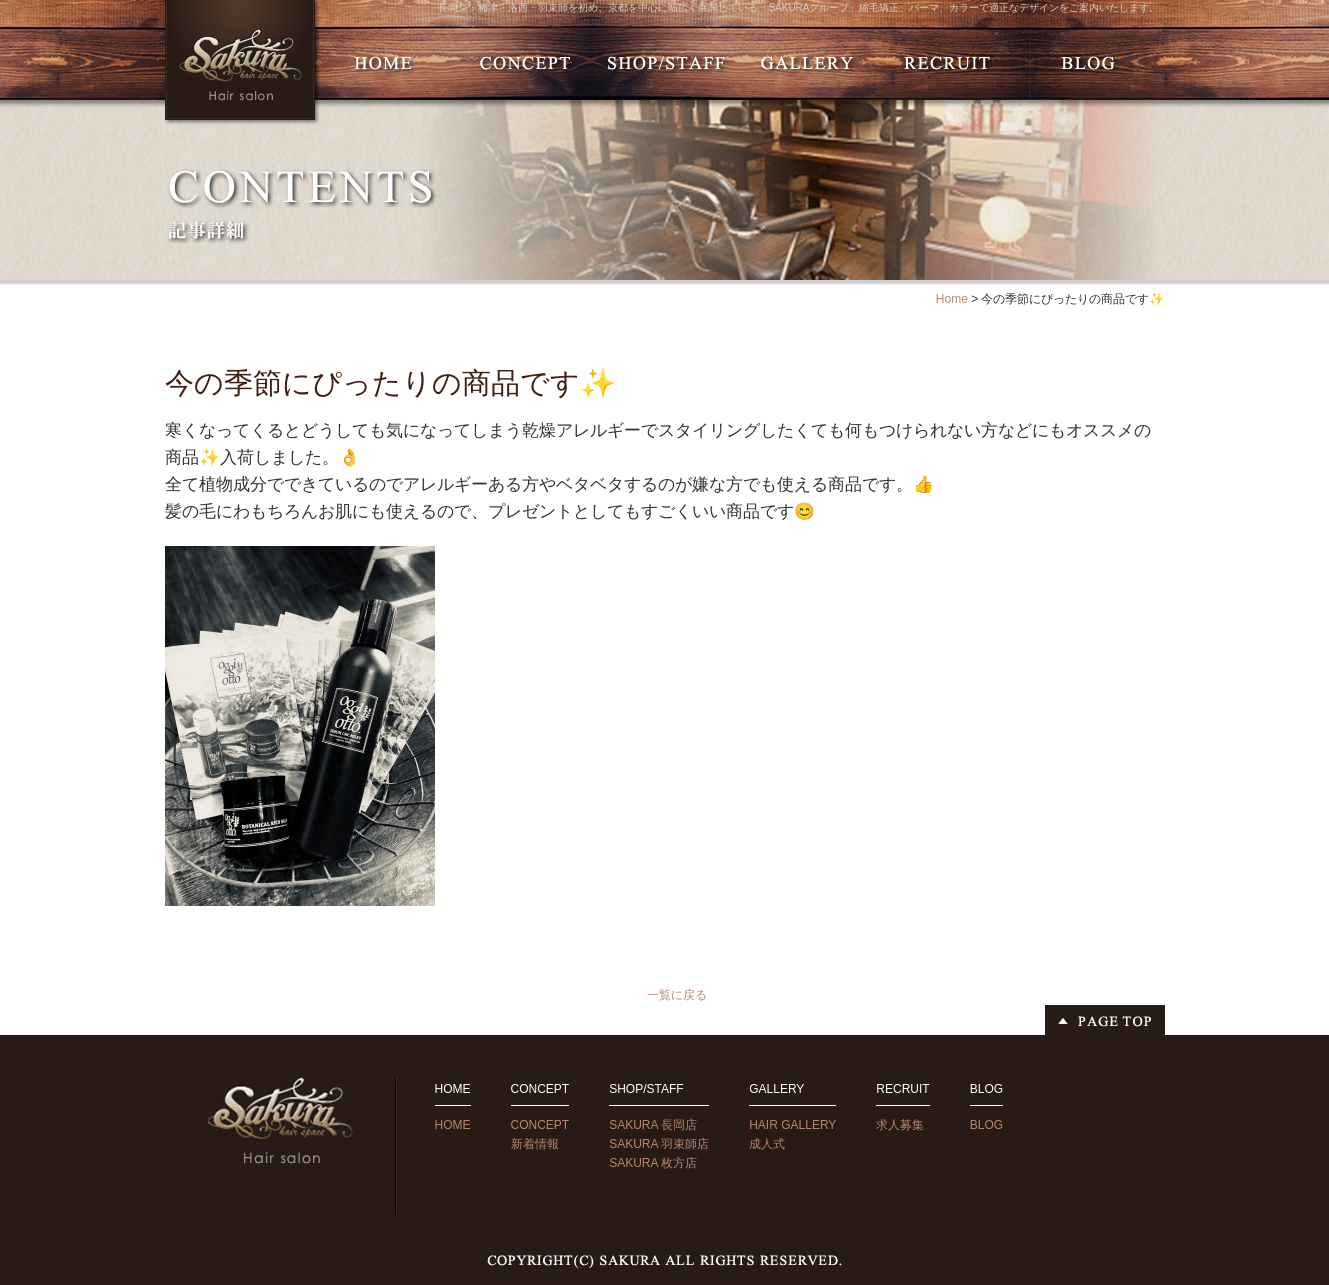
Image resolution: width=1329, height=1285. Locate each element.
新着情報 (535, 1144)
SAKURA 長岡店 (653, 1125)
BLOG (986, 1125)
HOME (453, 1125)
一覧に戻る (677, 995)
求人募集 (900, 1125)
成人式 (767, 1144)
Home (952, 299)
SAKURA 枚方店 (653, 1163)
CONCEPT (540, 1125)
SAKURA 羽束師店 (659, 1144)
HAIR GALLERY (792, 1125)
